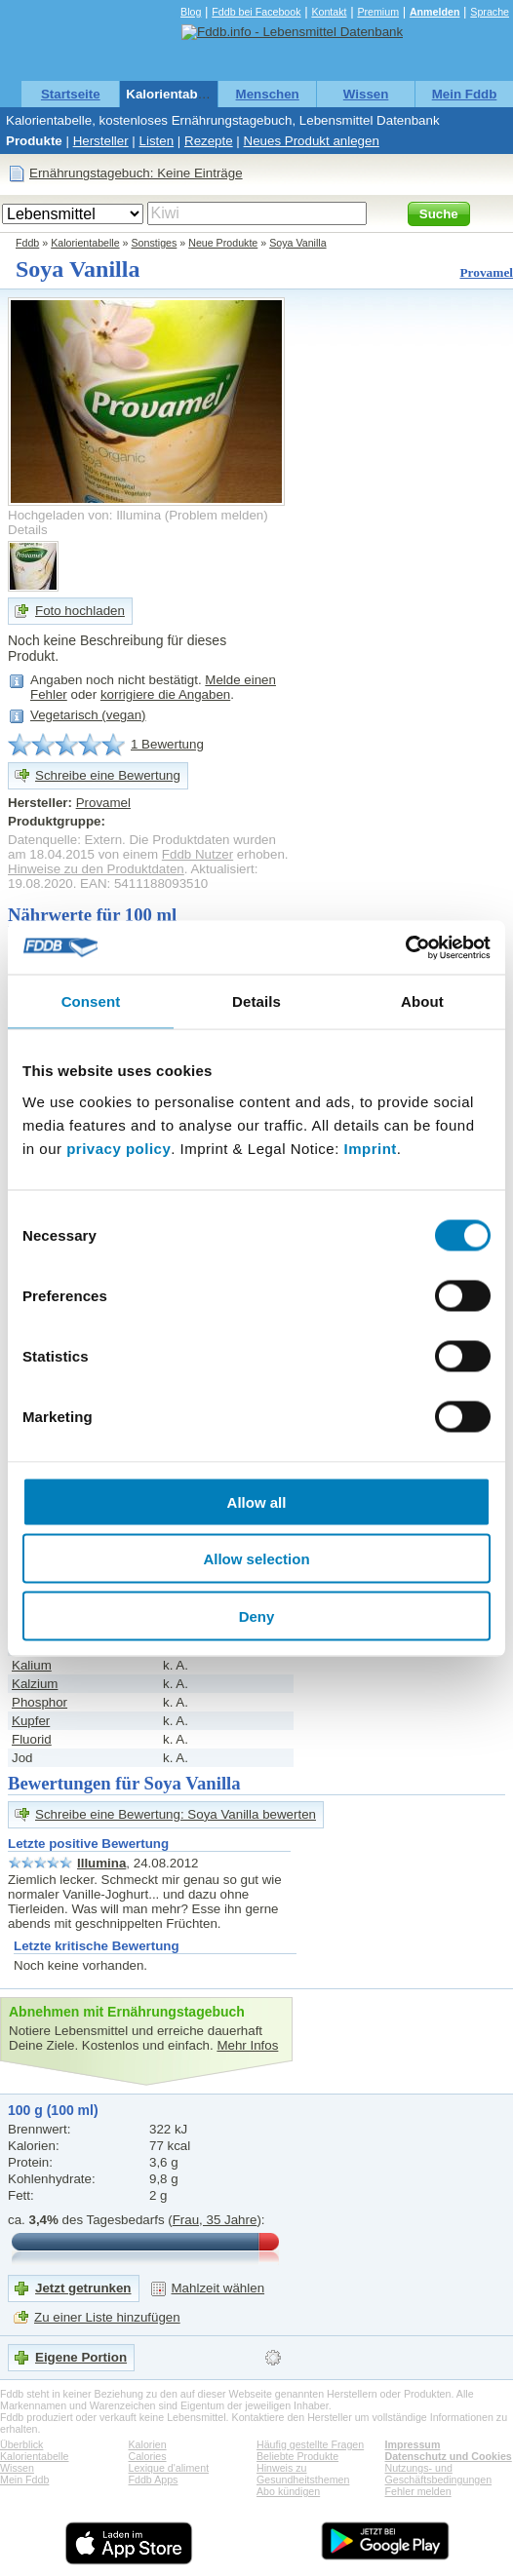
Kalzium (35, 1683)
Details (28, 529)
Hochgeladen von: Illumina (84, 515)
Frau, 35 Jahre (215, 2219)
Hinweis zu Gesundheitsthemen (302, 2473)
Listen (157, 141)
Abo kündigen (288, 2491)
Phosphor (39, 1702)
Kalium (32, 1665)
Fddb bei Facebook (256, 12)
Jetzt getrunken (83, 2288)
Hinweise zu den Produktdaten (96, 869)
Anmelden (435, 12)
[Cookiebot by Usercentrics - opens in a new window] (405, 947)
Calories (148, 2456)
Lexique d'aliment (169, 2468)
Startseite (70, 94)
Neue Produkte (222, 243)
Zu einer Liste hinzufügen (107, 2317)
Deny (257, 1615)
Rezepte (208, 141)
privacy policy (118, 1147)
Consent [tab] (91, 1001)
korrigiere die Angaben (165, 694)
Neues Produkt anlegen (311, 141)
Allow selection (256, 1559)
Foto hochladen (80, 610)
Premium (378, 12)
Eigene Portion (81, 2357)
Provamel (486, 272)
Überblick (21, 2444)
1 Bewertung (167, 744)
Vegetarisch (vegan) (88, 715)
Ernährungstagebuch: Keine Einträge (136, 173)
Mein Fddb (464, 94)
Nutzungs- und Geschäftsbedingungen (439, 2473)
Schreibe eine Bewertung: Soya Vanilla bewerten (175, 1814)
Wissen (366, 94)
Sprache (489, 12)
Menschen (267, 94)
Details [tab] (256, 1001)
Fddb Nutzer (197, 854)
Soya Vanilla (297, 243)
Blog (190, 12)
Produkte (34, 141)
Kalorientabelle (172, 94)
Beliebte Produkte (297, 2456)
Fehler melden (418, 2491)
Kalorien (148, 2444)
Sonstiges (155, 243)
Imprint (370, 1147)
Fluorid (32, 1739)
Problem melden (216, 515)
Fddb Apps (153, 2479)
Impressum (413, 2444)
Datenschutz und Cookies (448, 2456)
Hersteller (101, 141)
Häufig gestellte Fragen (310, 2444)
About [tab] (422, 1001)
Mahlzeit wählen (218, 2288)
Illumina (101, 1863)
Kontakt (328, 12)
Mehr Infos (247, 2045)
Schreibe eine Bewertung (107, 775)
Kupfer (31, 1720)
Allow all (257, 1501)
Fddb (27, 243)
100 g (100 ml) (53, 2110)
